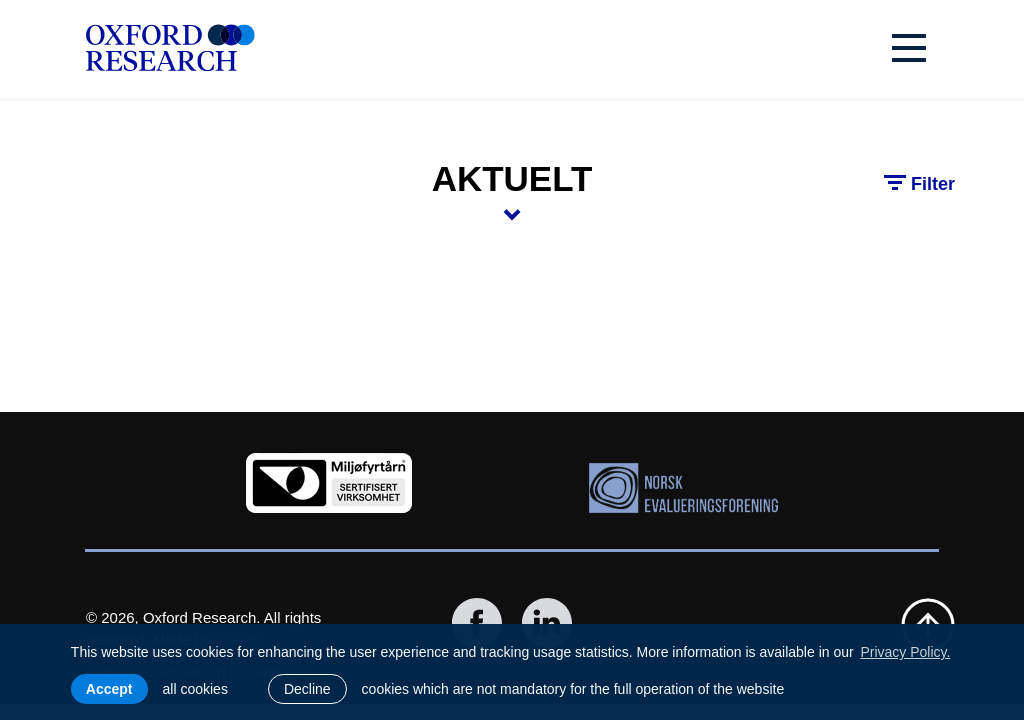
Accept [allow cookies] (109, 689)
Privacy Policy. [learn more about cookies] (905, 652)
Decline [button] (307, 689)
